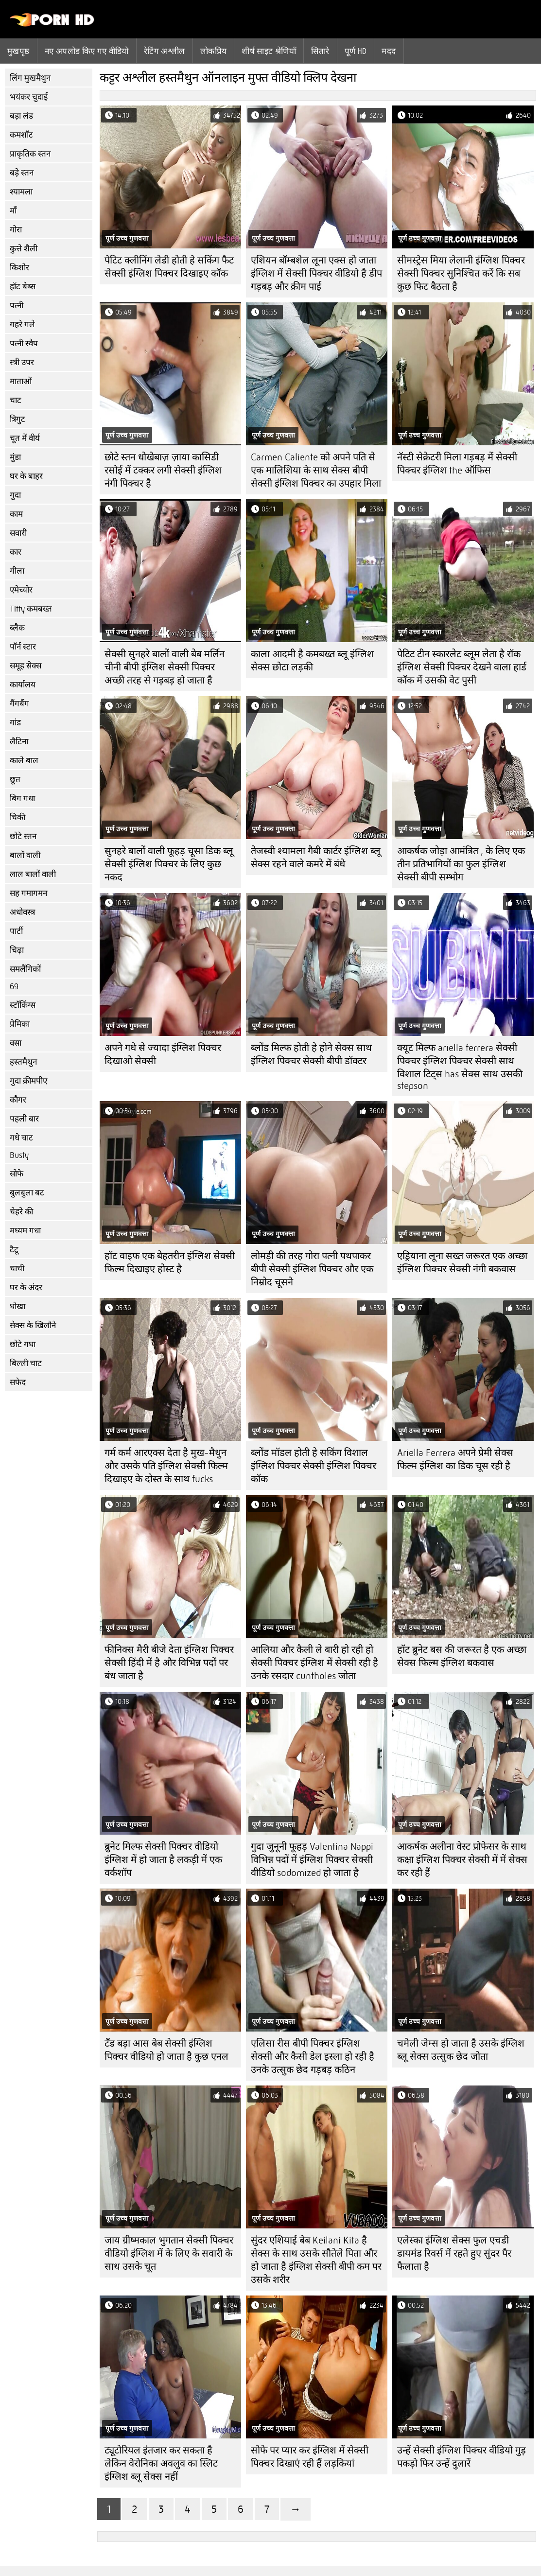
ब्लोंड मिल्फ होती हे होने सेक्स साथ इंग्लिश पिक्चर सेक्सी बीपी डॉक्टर (311, 1054)
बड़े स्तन (22, 172)
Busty (19, 1155)
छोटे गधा (22, 1344)
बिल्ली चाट (26, 1363)
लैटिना (19, 741)
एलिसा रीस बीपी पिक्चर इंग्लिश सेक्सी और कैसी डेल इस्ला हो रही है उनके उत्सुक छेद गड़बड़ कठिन (312, 2056)
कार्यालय (22, 684)
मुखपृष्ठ (18, 51)
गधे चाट (21, 1137)
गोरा (16, 229)
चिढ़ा (17, 950)
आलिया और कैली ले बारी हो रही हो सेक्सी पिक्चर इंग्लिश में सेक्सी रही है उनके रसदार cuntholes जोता (314, 1663)
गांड (15, 722)
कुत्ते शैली (23, 248)
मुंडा (15, 457)
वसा (15, 1043)
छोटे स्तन (23, 836)
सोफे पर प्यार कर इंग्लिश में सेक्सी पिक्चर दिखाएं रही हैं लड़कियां (309, 2457)
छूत (15, 779)
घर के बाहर (26, 476)
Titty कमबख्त (31, 608)
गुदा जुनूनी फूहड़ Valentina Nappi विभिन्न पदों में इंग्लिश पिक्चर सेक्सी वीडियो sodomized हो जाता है (312, 1859)
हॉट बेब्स (22, 286)
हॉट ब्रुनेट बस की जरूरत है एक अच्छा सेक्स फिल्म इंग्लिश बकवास (461, 1656)
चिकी (17, 817)
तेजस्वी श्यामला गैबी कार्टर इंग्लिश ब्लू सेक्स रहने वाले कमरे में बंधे (316, 857)
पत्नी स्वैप (24, 343)
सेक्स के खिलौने (33, 1325)
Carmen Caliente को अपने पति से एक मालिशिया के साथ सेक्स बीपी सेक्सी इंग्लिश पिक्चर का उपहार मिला (316, 470)
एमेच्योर (21, 590)
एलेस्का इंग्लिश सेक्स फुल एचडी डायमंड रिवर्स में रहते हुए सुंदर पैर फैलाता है (454, 2253)
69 (14, 986)
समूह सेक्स (25, 665)
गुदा (15, 495)
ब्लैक (17, 627)
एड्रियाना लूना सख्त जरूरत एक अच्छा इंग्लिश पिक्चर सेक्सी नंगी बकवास (462, 1262)
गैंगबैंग (19, 703)
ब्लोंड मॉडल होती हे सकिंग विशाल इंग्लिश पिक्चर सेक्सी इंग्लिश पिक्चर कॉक (313, 1466)
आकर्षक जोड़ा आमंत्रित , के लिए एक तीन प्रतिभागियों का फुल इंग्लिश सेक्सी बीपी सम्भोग (461, 864)
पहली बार (24, 1118)
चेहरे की (21, 1211)
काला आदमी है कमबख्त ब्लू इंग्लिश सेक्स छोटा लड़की (312, 660)
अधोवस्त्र (22, 912)
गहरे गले (22, 324)
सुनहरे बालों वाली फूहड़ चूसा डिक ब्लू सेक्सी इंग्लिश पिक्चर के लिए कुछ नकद (169, 864)
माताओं (21, 381)
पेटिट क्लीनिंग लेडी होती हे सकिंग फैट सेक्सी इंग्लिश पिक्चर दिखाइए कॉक (169, 267)
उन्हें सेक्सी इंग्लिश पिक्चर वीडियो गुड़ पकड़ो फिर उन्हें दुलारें (461, 2457)
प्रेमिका (20, 1024)
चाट (15, 400)
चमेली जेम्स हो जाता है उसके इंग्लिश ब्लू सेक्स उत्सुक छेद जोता (460, 2050)
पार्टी (16, 931)
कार (15, 552)
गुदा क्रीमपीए (28, 1081)
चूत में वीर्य (25, 438)
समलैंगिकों (25, 969)
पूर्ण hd (356, 51)
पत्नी (16, 305)
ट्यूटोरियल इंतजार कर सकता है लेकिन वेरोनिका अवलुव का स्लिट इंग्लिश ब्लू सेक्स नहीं (161, 2463)
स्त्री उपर (22, 362)
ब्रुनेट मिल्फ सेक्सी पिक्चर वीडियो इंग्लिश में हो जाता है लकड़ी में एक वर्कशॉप (163, 1859)
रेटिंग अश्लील (164, 51)
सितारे (320, 51)
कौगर (18, 1099)
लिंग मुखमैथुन (30, 78)
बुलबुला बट (27, 1192)
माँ (13, 210)
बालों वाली (25, 855)
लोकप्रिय (213, 51)
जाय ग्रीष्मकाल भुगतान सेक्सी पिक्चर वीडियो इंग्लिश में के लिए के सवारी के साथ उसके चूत (169, 2253)
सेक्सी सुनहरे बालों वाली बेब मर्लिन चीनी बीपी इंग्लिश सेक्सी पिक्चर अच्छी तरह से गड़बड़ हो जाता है (165, 667)
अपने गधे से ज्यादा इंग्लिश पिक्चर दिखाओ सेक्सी (163, 1054)
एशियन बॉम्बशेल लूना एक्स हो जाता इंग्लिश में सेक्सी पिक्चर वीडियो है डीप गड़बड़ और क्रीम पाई (316, 273)
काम (16, 514)
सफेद (18, 1382)
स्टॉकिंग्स (22, 1005)
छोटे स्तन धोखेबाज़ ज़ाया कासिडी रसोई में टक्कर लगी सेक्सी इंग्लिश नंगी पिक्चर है (163, 470)
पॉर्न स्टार (23, 646)
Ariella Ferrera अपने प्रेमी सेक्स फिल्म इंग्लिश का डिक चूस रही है (455, 1459)
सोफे (16, 1173)
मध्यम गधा (25, 1230)
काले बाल (24, 760)
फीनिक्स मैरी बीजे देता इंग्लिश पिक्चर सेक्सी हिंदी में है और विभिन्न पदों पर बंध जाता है (169, 1663)
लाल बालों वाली (33, 874)
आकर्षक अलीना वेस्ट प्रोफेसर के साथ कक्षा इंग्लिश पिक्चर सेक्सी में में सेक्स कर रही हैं (462, 1859)
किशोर (19, 267)
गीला (17, 571)
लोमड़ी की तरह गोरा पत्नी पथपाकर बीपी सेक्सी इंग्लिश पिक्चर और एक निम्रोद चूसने (312, 1269)
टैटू (14, 1249)
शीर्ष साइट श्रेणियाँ (269, 51)
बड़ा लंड (21, 116)
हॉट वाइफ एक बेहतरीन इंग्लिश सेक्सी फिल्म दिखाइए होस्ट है (170, 1262)
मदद (389, 51)
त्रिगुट (17, 419)
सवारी (18, 533)
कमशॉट (21, 135)
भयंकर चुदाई (29, 97)
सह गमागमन (28, 893)
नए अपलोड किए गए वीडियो (87, 51)
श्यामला (21, 191)
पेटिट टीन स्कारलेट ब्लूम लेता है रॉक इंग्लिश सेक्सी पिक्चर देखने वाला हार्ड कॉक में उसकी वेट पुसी (461, 667)
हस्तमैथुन (23, 1062)
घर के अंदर (26, 1287)
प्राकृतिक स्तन (30, 153)
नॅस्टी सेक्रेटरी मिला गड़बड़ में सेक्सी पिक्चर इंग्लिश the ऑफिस (457, 464)
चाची (17, 1268)
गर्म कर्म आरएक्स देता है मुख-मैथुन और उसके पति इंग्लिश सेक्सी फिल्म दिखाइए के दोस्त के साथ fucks (166, 1466)
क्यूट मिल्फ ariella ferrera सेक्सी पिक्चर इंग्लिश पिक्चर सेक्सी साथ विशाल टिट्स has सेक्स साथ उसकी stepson (460, 1066)
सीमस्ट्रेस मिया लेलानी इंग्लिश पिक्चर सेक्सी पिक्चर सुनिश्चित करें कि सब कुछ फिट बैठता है (461, 273)
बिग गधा (22, 798)
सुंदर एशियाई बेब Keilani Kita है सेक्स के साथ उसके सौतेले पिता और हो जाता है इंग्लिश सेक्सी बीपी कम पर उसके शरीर (316, 2260)
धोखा (17, 1306)
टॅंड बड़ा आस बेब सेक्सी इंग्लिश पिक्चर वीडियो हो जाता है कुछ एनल (166, 2050)
